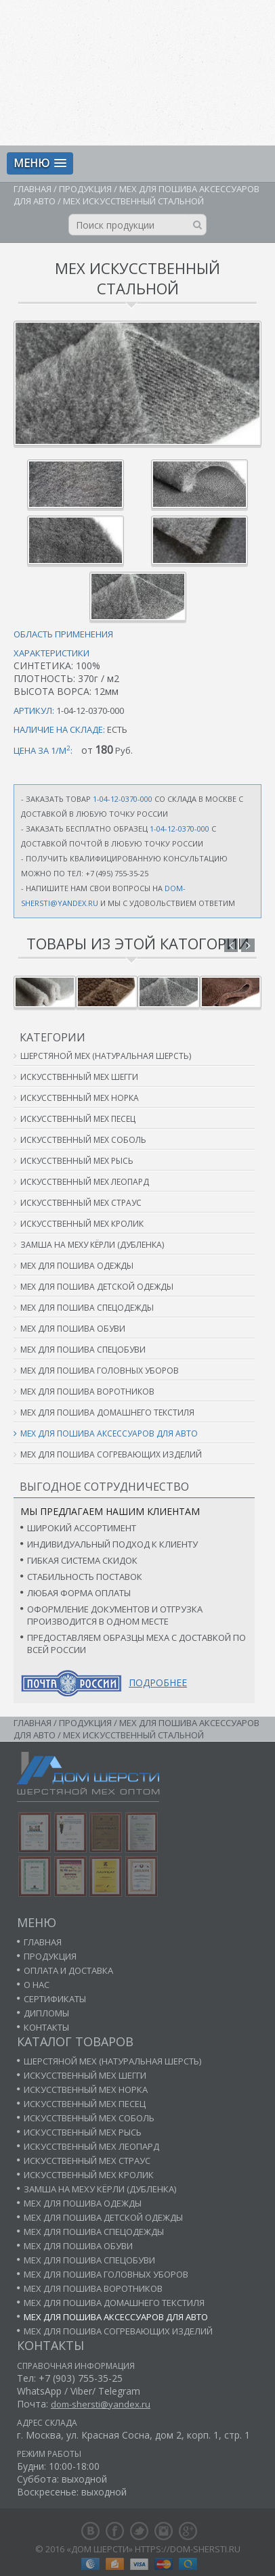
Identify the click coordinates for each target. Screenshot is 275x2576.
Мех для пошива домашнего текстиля (107, 1412)
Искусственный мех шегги (79, 1077)
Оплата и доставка (68, 1970)
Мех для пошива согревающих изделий (111, 1454)
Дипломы (46, 2013)
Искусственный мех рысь (76, 1161)
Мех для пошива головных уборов (99, 1370)
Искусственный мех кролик (82, 1223)
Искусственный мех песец (77, 1119)
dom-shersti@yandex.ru (100, 2404)
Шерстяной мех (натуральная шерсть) (105, 1056)
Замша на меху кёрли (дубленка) (92, 1244)
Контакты (46, 2027)
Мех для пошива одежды (76, 1265)
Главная (32, 189)
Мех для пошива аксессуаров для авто (109, 1433)
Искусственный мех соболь (83, 1140)
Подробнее (158, 1682)
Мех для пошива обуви (72, 1328)
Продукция (85, 189)
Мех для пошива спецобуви (83, 1349)
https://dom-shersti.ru (187, 2549)
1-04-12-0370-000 (122, 799)
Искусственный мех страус (81, 1202)
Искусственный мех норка (79, 1098)
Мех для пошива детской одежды (96, 1286)
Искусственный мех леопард (84, 1182)
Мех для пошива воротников (87, 1391)
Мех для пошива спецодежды (87, 1307)
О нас (36, 1985)
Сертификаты (55, 1999)
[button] (40, 163)
